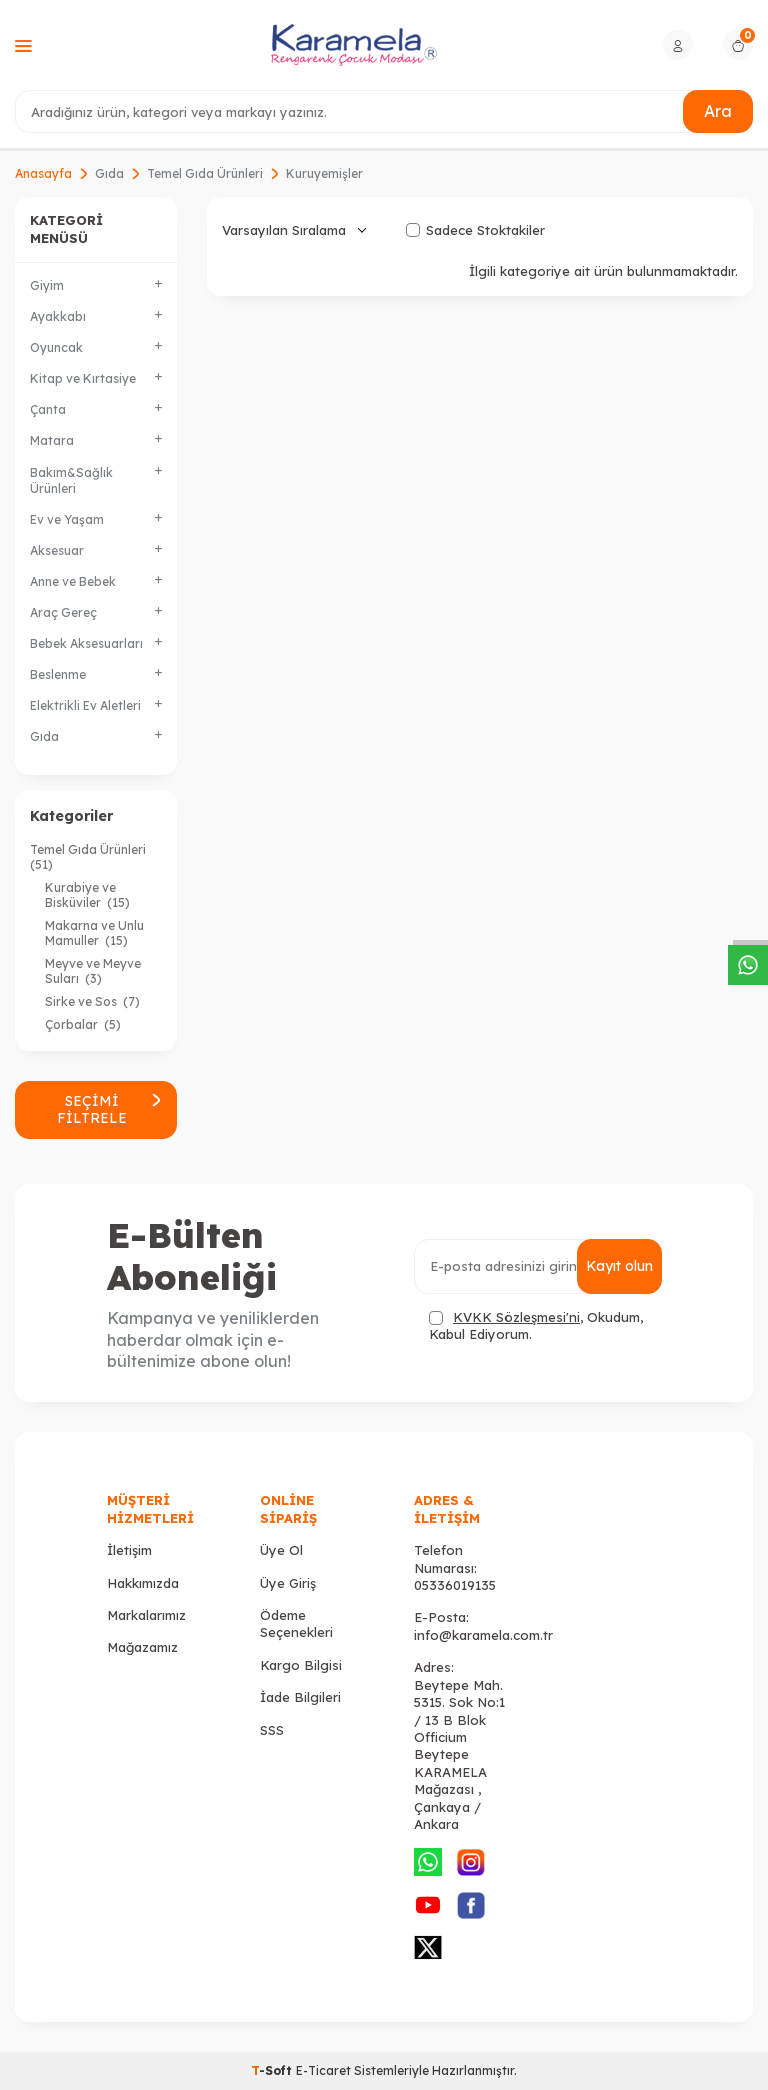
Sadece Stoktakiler (475, 230)
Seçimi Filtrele (109, 1109)
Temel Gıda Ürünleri (205, 173)
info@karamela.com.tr (483, 1635)
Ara (718, 111)
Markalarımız (146, 1615)
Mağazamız (142, 1647)
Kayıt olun (619, 1266)
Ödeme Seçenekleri (296, 1623)
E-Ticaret (323, 2070)
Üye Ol (281, 1550)
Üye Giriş (288, 1583)
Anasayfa (43, 173)
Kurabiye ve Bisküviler (87, 895)
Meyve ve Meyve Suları (93, 971)
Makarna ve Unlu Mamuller (94, 933)
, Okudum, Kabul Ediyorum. (536, 1325)
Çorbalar (83, 1024)
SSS (272, 1730)
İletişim (129, 1550)
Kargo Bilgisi (301, 1665)
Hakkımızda (143, 1583)
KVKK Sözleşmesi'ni (516, 1317)
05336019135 (455, 1585)
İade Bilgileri (300, 1697)
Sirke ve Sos (92, 1001)
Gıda (109, 173)
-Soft (273, 2070)
